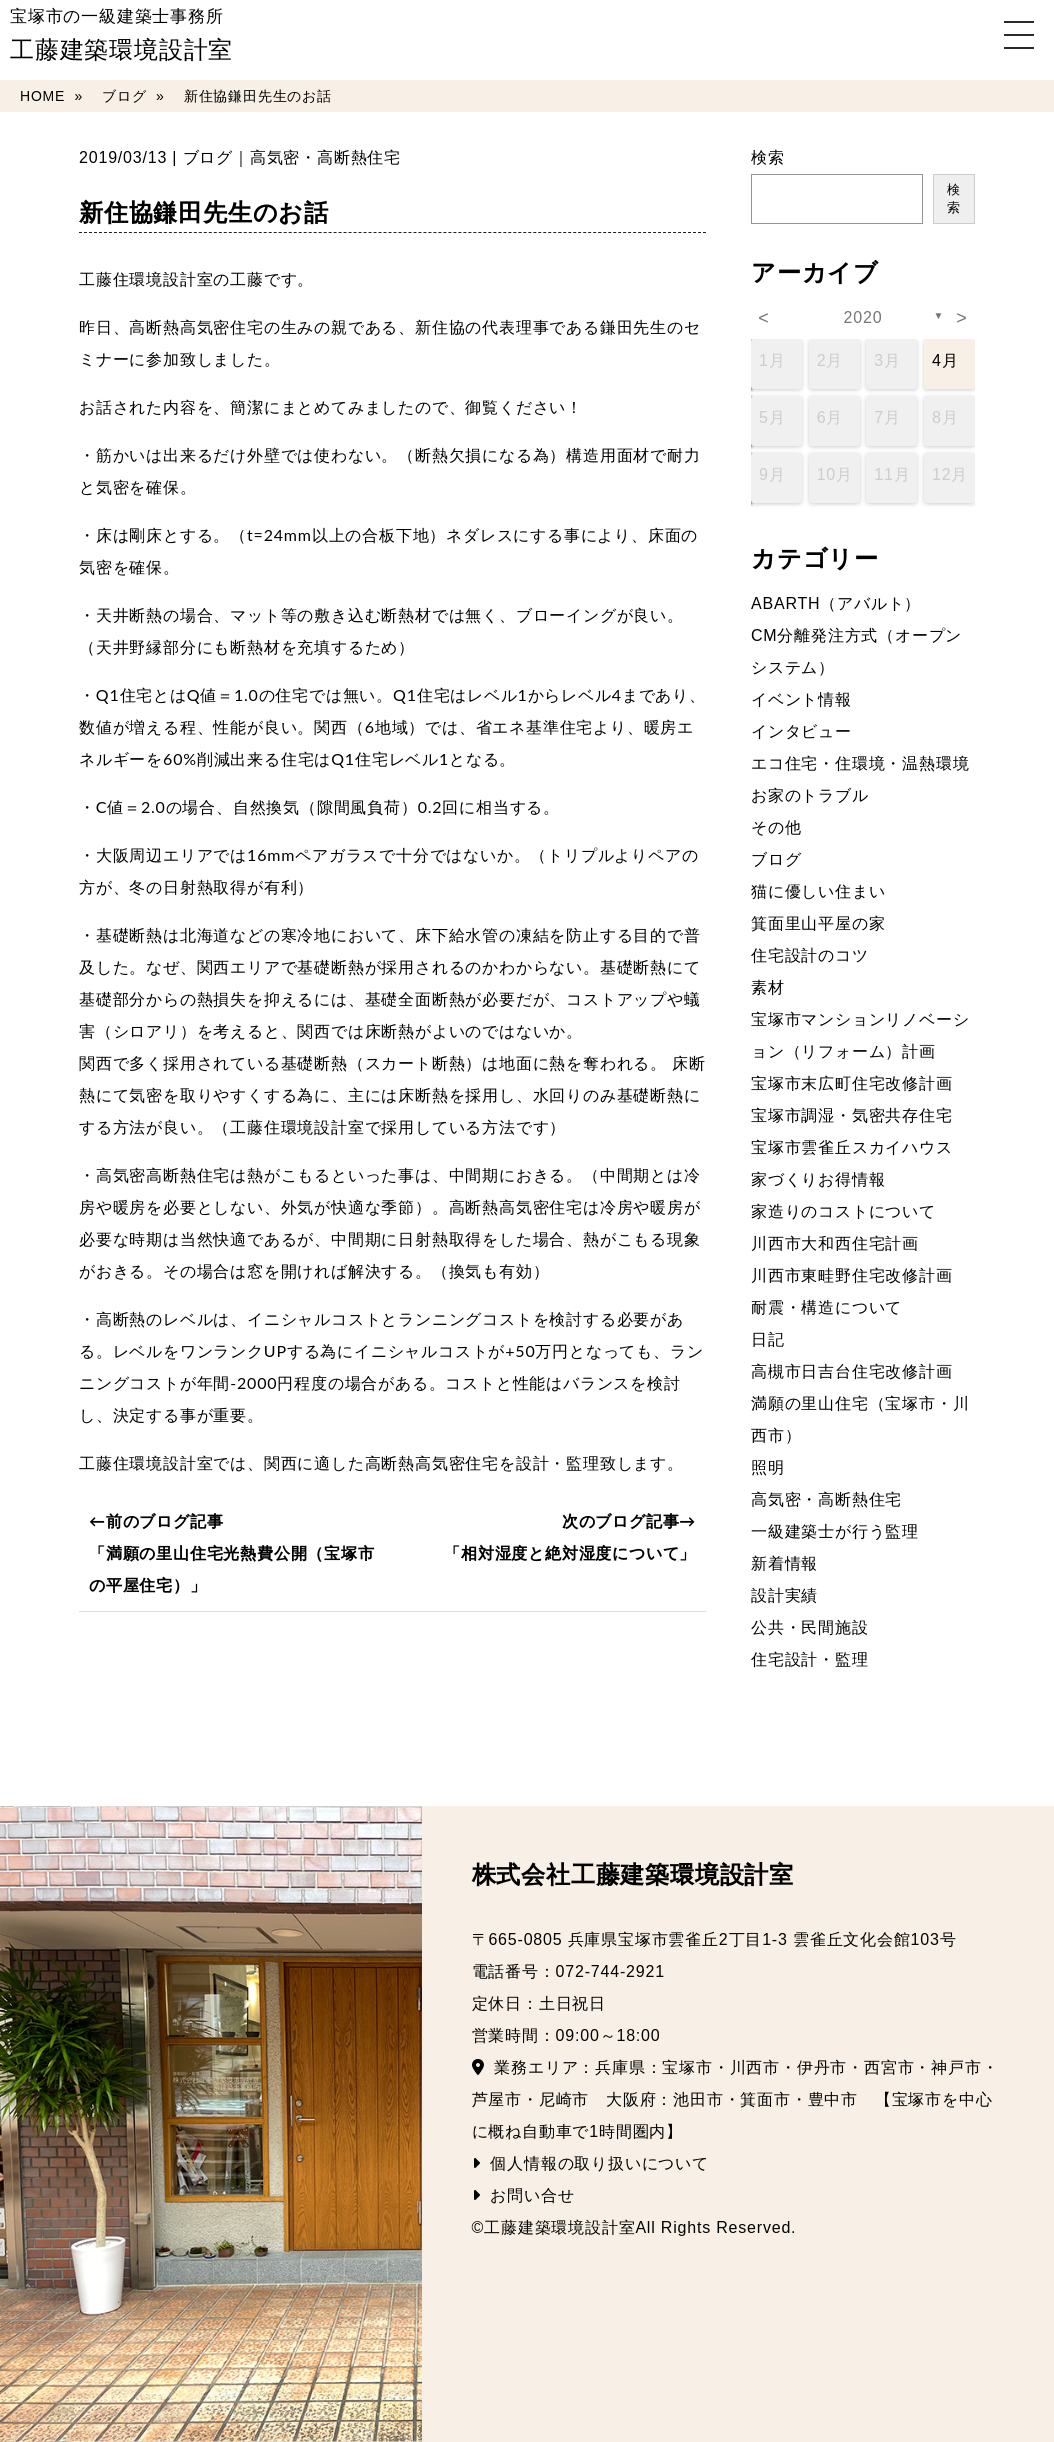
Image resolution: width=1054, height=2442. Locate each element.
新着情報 (784, 1563)
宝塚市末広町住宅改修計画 (852, 1083)
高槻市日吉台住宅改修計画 (852, 1371)
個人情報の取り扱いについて (590, 2163)
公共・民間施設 (810, 1627)
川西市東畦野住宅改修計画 (852, 1275)
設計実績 (784, 1595)
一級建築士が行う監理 (835, 1531)
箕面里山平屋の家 (818, 923)
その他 (776, 827)
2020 (863, 317)
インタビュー (801, 731)
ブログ (208, 157)
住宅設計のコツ (810, 955)
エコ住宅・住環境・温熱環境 (860, 763)
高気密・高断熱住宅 (325, 157)
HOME (42, 96)
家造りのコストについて (843, 1211)
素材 (768, 987)
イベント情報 (801, 699)
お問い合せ (523, 2195)
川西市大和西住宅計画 (835, 1243)
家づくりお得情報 (818, 1179)
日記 (768, 1339)
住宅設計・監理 (810, 1659)
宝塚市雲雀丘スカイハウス (852, 1147)
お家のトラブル (810, 795)
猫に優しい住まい (818, 891)
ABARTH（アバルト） (836, 603)
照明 (768, 1467)
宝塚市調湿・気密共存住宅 (852, 1115)
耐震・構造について (826, 1307)
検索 (768, 157)
